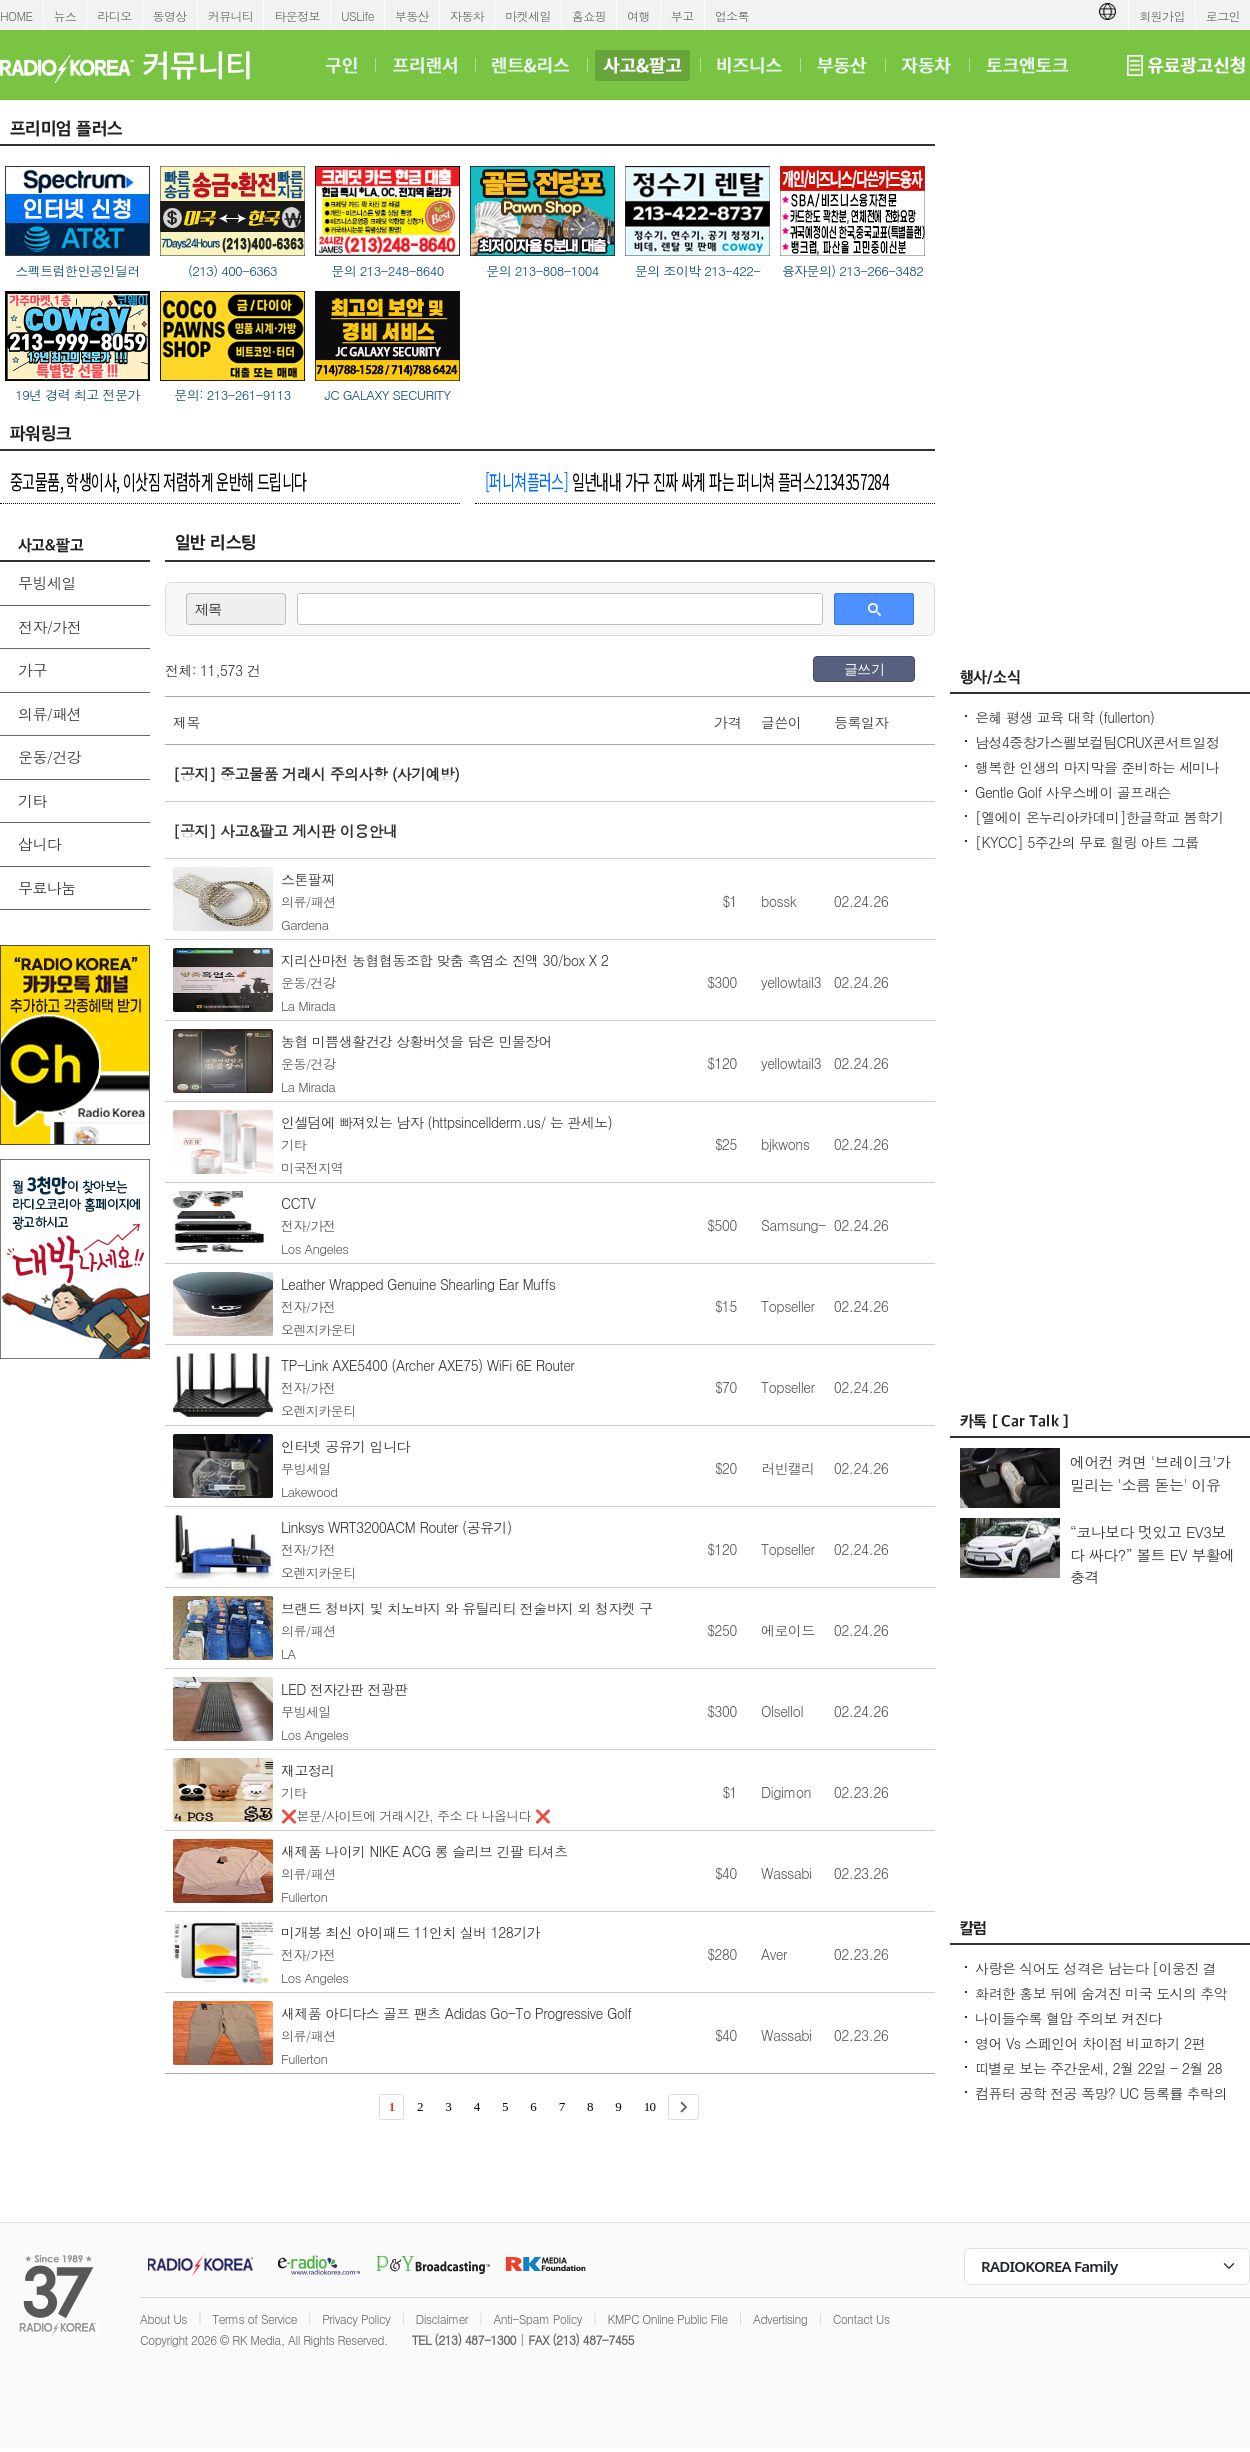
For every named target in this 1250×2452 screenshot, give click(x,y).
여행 (638, 15)
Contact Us (861, 2318)
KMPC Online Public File (667, 2318)
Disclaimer (442, 2318)
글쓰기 (864, 669)
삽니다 (39, 843)
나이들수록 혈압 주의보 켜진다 (1068, 2018)
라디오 (114, 15)
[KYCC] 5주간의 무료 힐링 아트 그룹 (1087, 842)
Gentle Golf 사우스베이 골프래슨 (1072, 792)
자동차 (467, 15)
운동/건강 (49, 756)
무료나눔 (47, 887)
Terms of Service (254, 2318)
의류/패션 (49, 713)
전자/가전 (49, 626)
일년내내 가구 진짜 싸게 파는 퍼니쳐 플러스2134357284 (687, 481)
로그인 (1223, 15)
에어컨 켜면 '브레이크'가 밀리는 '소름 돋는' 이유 (1150, 1473)
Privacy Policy (356, 2318)
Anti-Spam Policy (537, 2318)
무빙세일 (47, 582)
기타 (32, 800)
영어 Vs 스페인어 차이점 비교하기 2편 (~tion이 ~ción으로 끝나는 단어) (1090, 2053)
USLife (357, 15)
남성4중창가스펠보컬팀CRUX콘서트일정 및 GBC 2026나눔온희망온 (1097, 752)
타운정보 (297, 15)
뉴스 (65, 15)
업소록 (732, 15)
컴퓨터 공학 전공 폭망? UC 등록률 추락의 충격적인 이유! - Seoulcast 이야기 (1101, 2103)
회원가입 (1162, 15)
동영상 (170, 15)
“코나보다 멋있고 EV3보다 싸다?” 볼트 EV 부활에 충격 (1152, 1554)
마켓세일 (528, 15)
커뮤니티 (231, 15)
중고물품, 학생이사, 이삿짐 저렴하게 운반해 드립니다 (158, 481)
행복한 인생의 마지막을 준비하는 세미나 (1097, 767)
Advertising (780, 2318)
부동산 (412, 15)
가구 (32, 669)
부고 (682, 15)
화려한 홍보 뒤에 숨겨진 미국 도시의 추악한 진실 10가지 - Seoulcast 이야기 (1101, 2003)
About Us (163, 2318)
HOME (16, 15)
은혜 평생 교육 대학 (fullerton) (1064, 717)
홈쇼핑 (589, 15)
